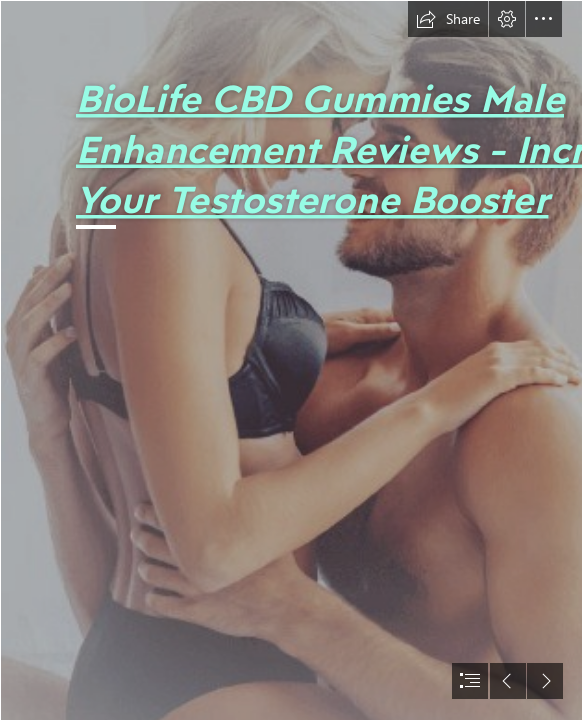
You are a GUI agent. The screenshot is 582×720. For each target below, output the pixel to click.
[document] (291, 360)
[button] (448, 19)
